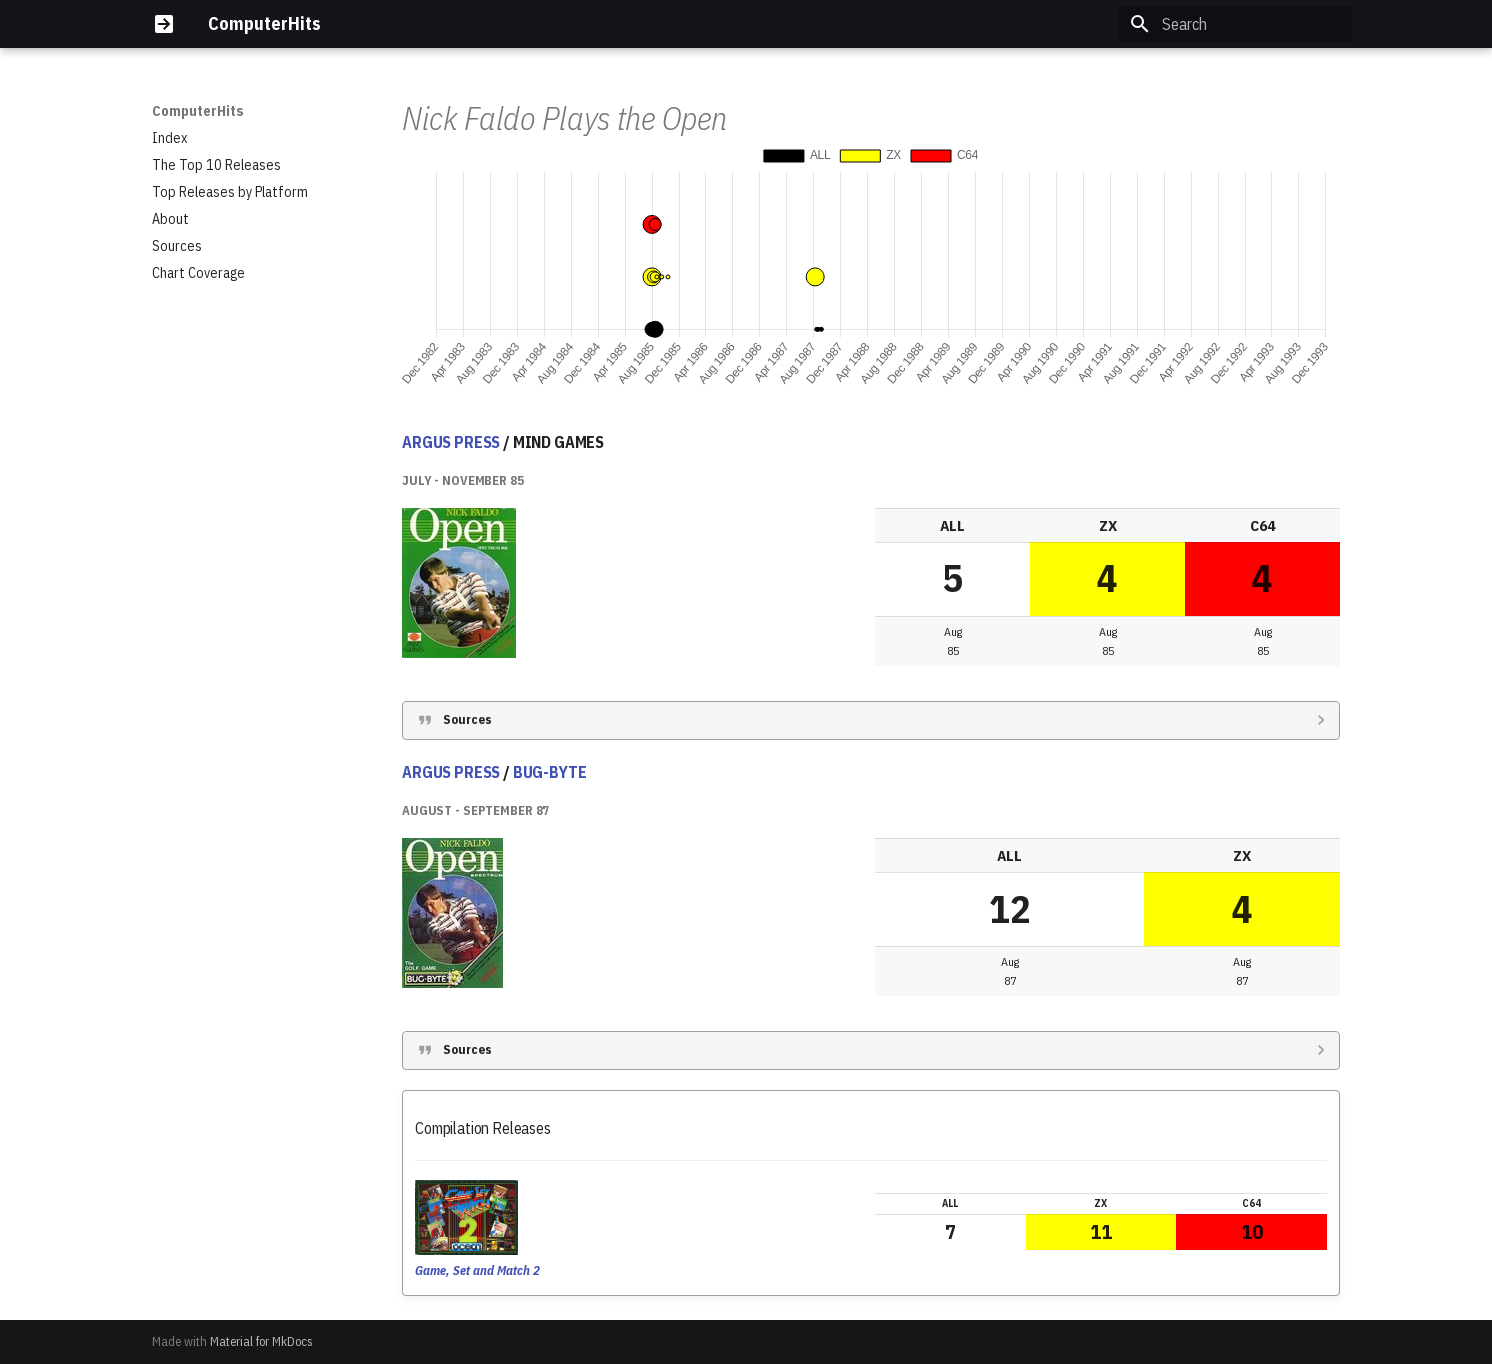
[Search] (1235, 24)
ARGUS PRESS (451, 442)
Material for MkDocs (261, 1341)
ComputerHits (198, 111)
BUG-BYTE (550, 772)
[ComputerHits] (164, 24)
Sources (467, 719)
